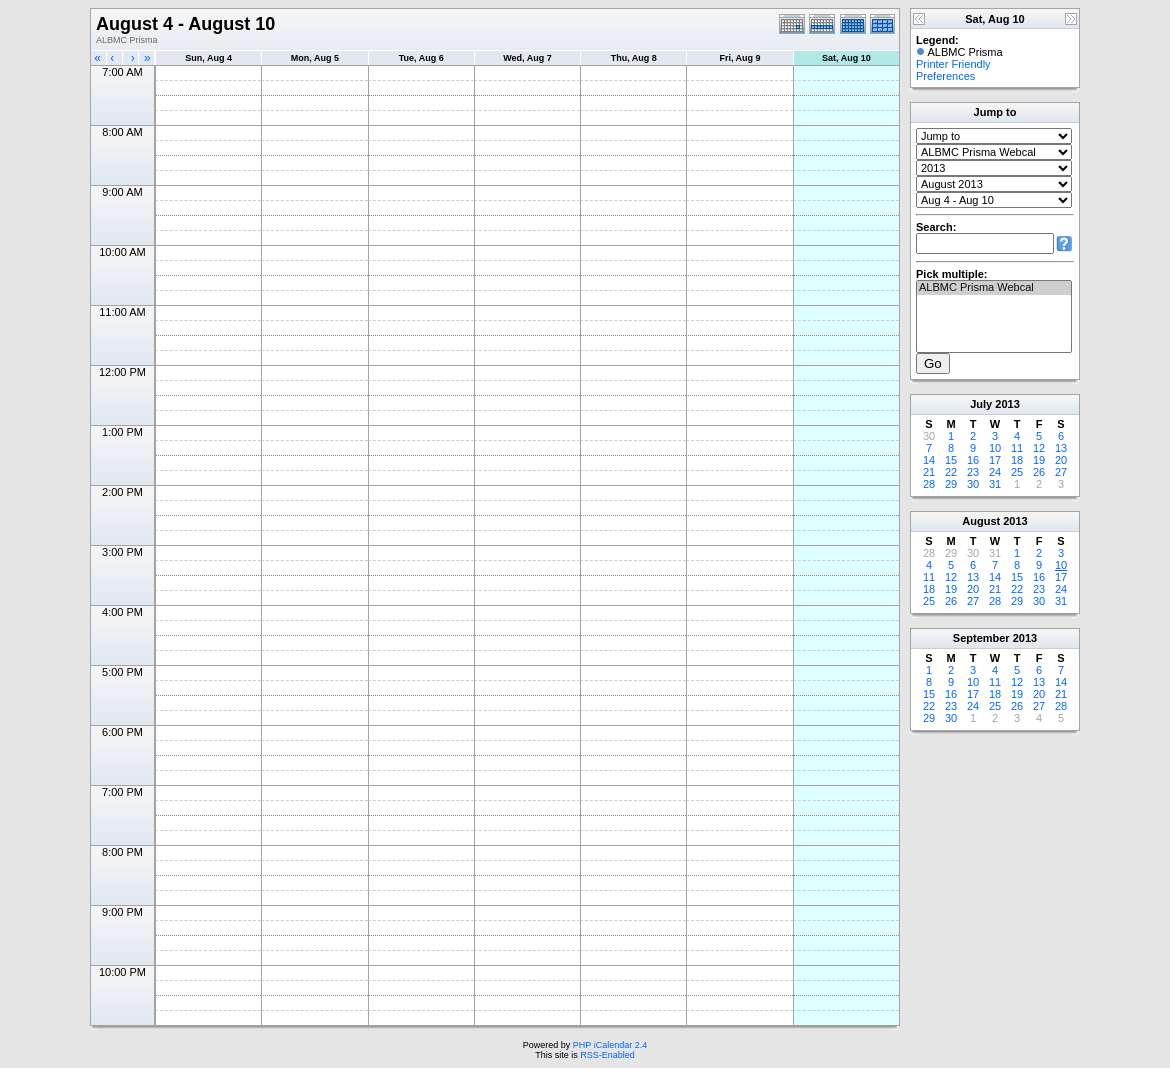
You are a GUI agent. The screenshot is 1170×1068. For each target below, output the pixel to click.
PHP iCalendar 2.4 (610, 1045)
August (981, 521)
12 (1039, 448)
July (981, 404)
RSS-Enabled (607, 1055)
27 (1061, 472)
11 (1017, 448)
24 (995, 472)
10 (995, 448)
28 (929, 484)
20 (1061, 460)
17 (995, 460)
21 (929, 472)
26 (1039, 472)
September (981, 638)
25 (1017, 472)
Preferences (945, 76)
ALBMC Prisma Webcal (994, 288)
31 (995, 484)
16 (973, 460)
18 (1017, 460)
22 (951, 472)
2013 (1007, 404)
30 (973, 484)
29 (951, 484)
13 (1061, 448)
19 (1039, 460)
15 (951, 460)
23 (973, 472)
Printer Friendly (953, 64)
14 (929, 460)
